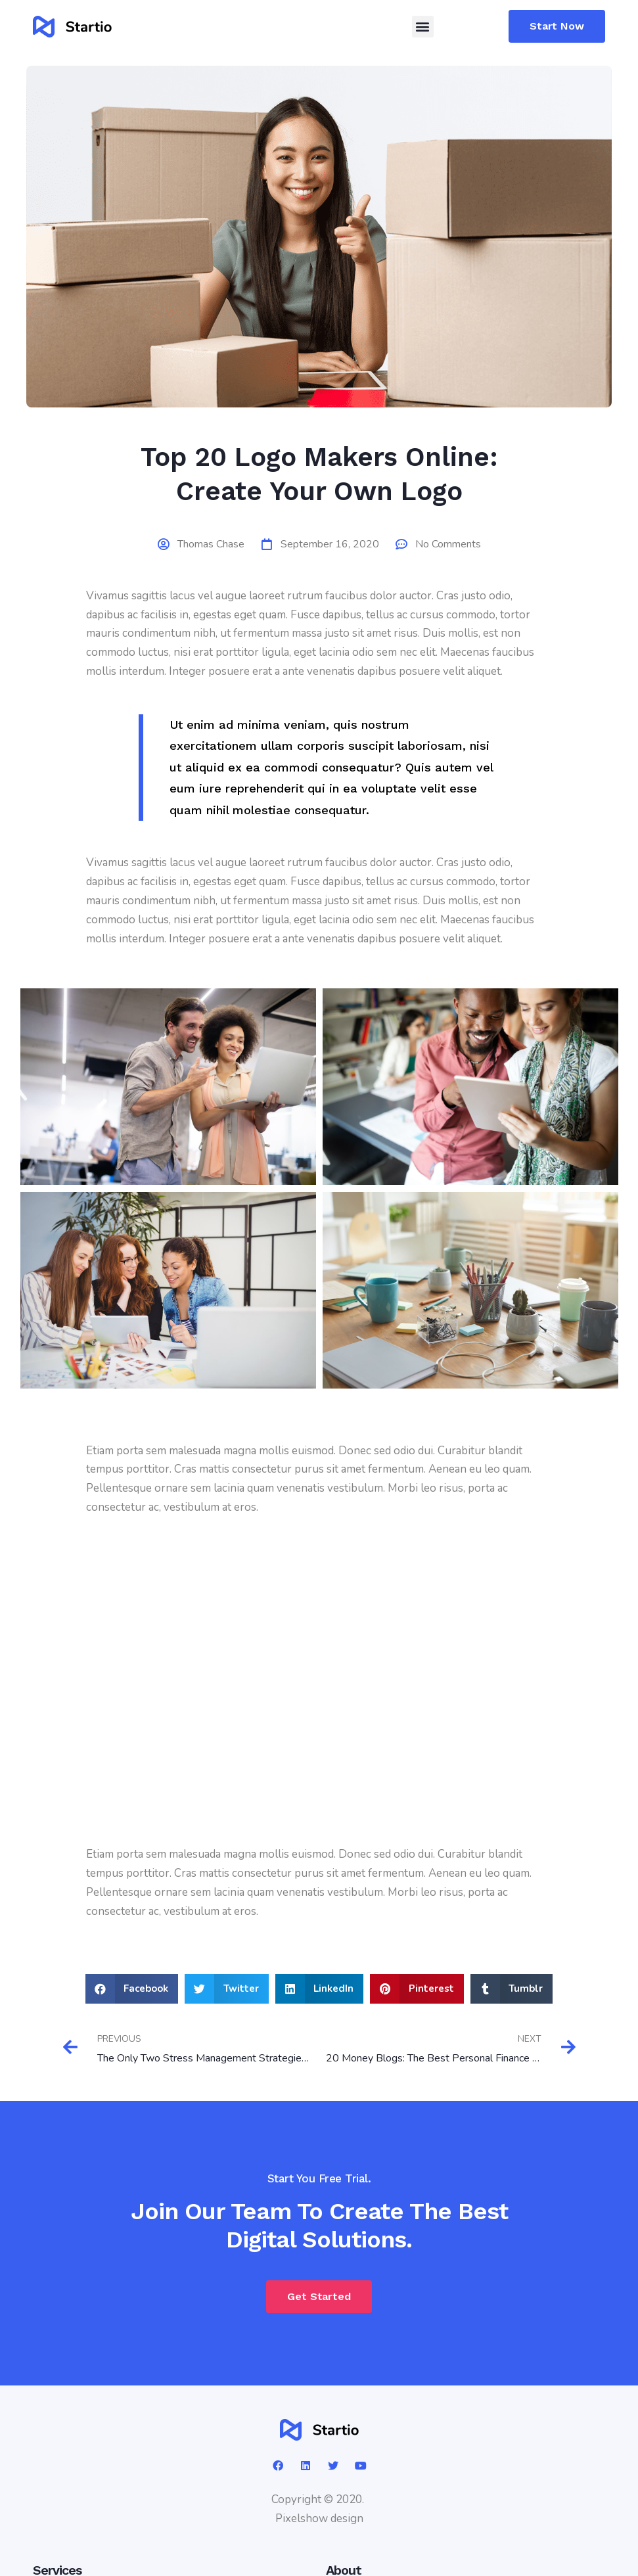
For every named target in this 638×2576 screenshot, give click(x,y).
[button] (423, 26)
